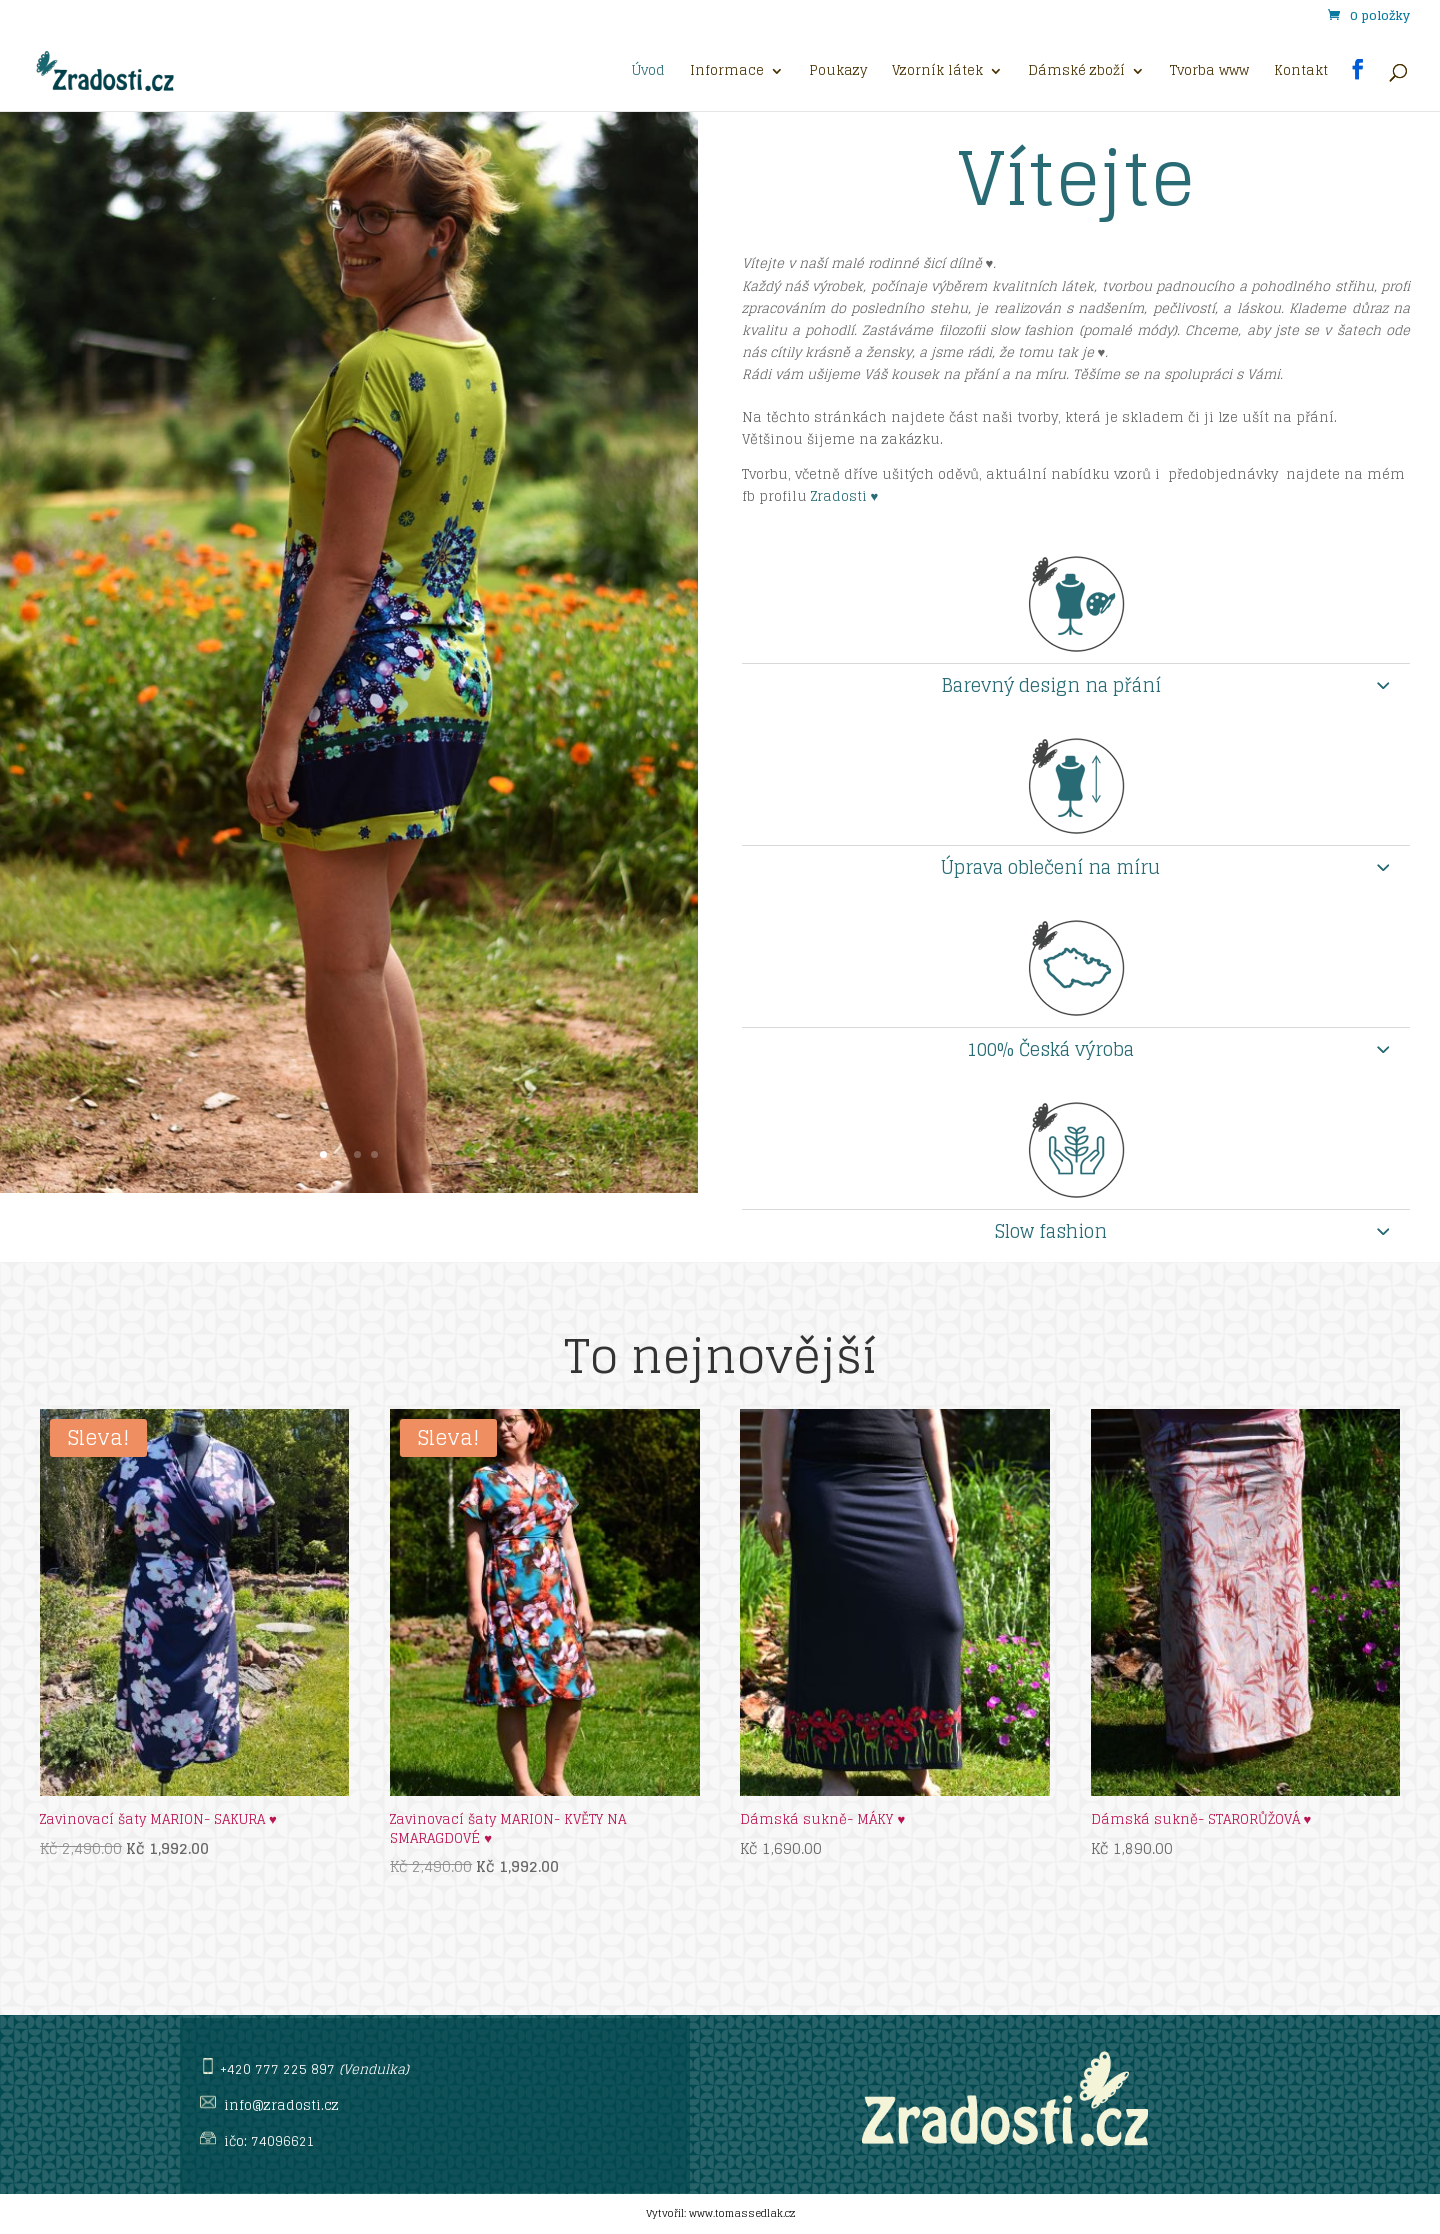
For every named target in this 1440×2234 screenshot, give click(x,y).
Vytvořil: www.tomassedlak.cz (720, 2213)
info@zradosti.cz (281, 2105)
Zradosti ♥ (847, 496)
